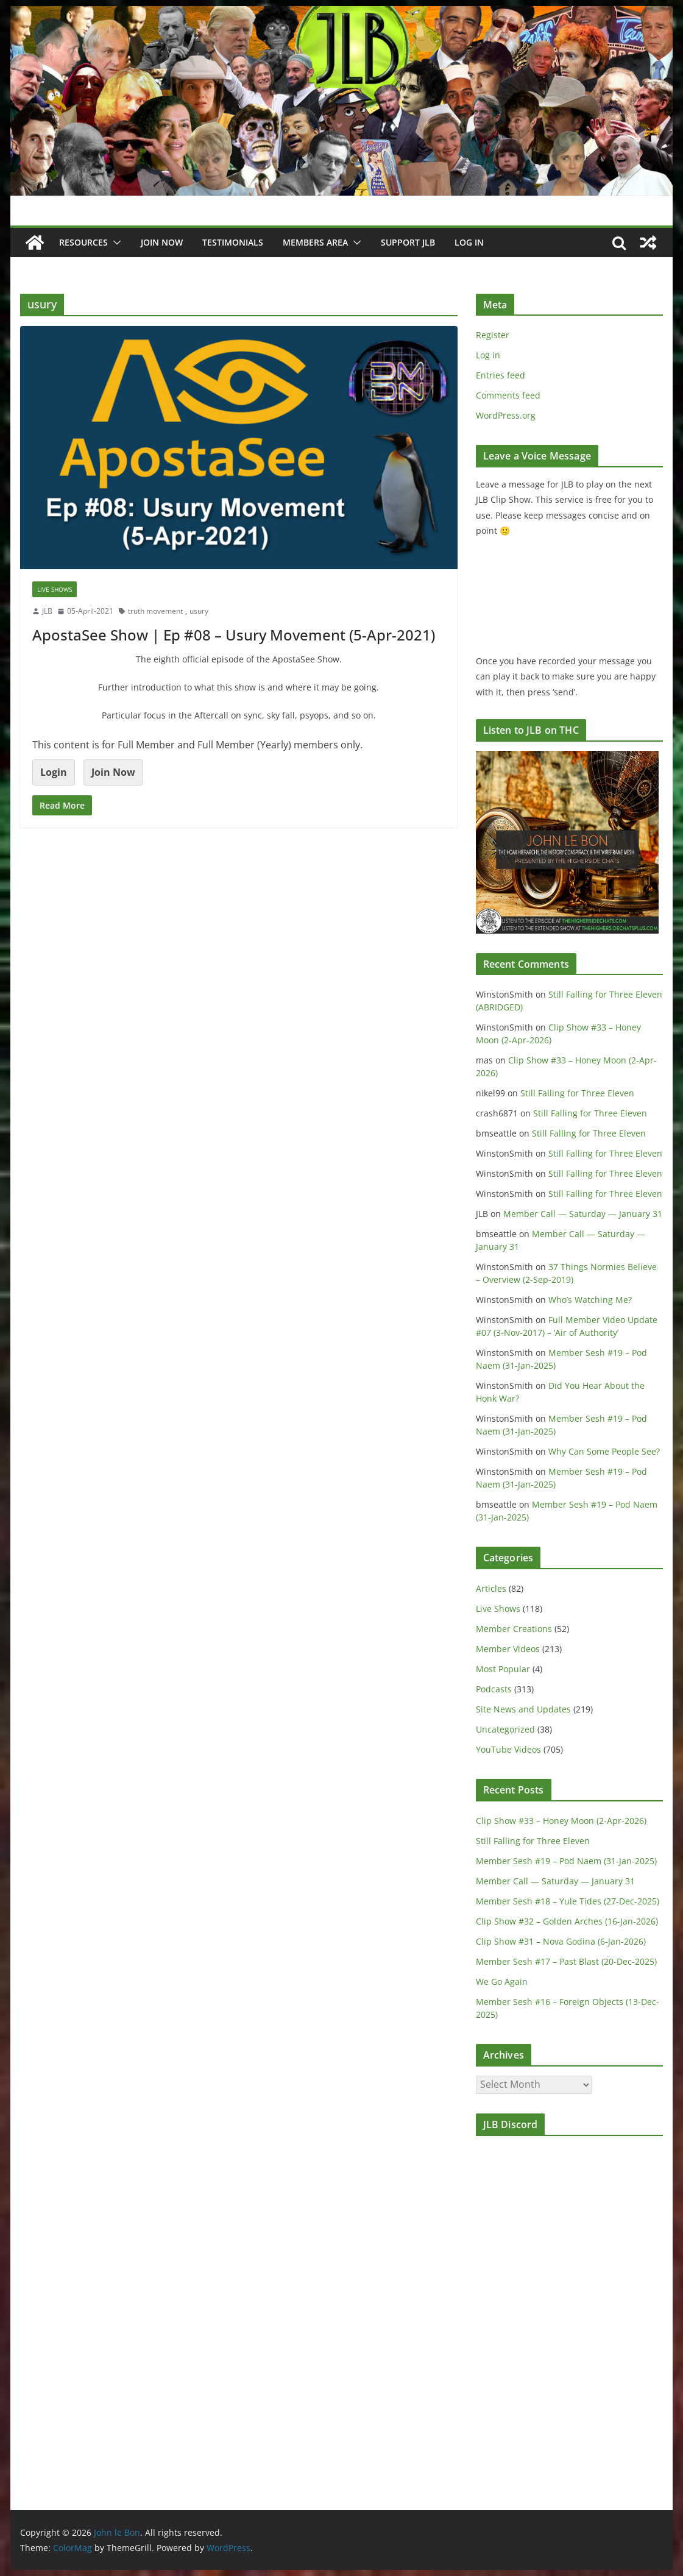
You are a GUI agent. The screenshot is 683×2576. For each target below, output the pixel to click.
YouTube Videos (508, 1749)
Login (53, 772)
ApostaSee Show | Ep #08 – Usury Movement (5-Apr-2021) (233, 635)
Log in (488, 355)
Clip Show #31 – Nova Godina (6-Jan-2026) (561, 1941)
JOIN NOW (162, 242)
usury (198, 611)
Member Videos (508, 1649)
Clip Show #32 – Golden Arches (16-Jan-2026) (567, 1921)
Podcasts (494, 1689)
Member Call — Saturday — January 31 (582, 1213)
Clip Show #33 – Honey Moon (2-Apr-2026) (561, 1820)
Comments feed (508, 395)
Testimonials (232, 242)
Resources (83, 242)
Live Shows (54, 589)
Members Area (315, 242)
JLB (47, 611)
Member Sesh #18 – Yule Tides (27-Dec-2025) (567, 1901)
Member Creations (514, 1628)
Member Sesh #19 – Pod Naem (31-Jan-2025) (566, 1861)
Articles (491, 1588)
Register (492, 335)
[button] (114, 242)
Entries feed (500, 375)
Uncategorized (505, 1729)
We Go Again (502, 1981)
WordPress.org (506, 415)
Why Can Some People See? (604, 1451)
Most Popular (503, 1669)
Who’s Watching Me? (590, 1299)
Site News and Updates (523, 1709)
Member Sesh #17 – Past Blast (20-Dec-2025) (566, 1961)
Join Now (113, 772)
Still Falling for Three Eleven (577, 1093)
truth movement (155, 611)
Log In (469, 242)
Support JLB (408, 242)
